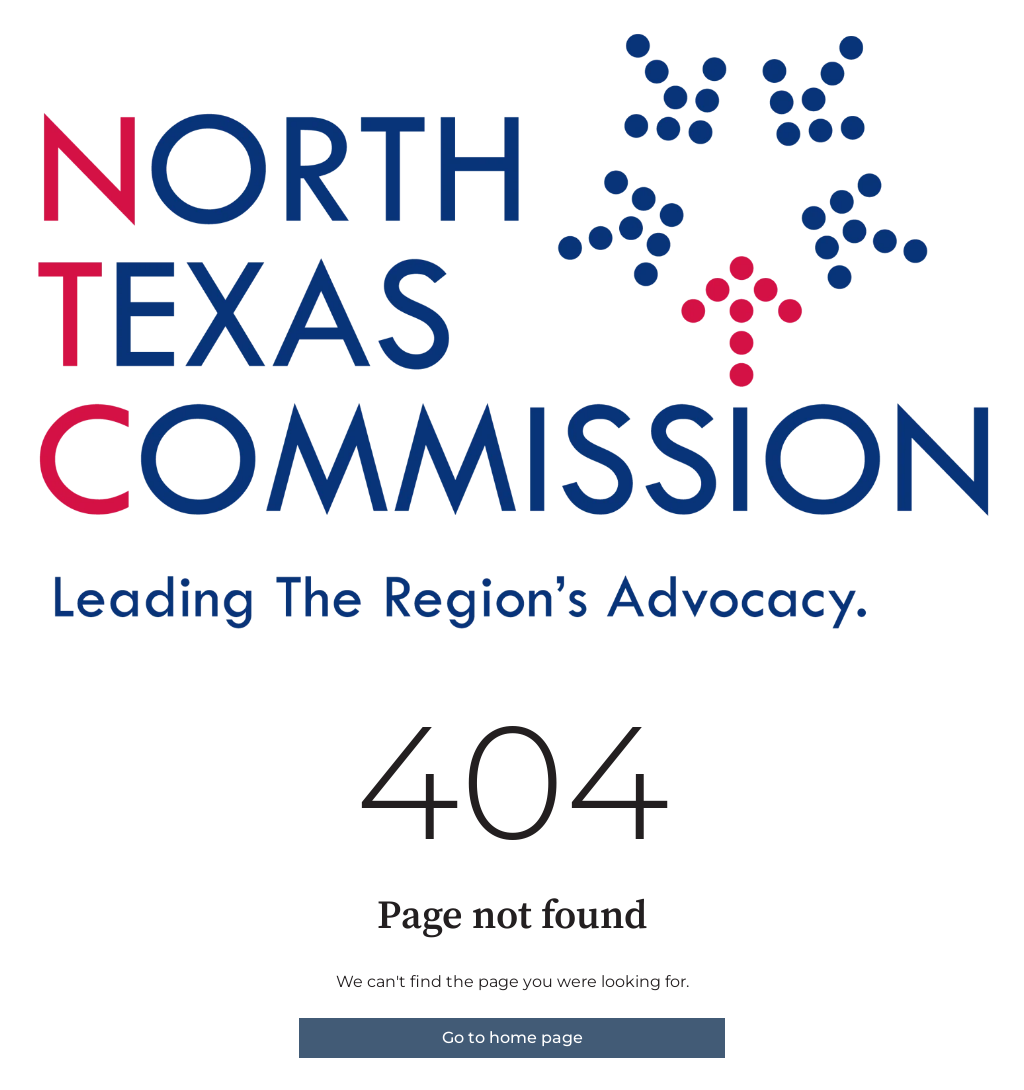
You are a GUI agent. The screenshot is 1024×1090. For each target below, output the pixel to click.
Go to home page (512, 1037)
